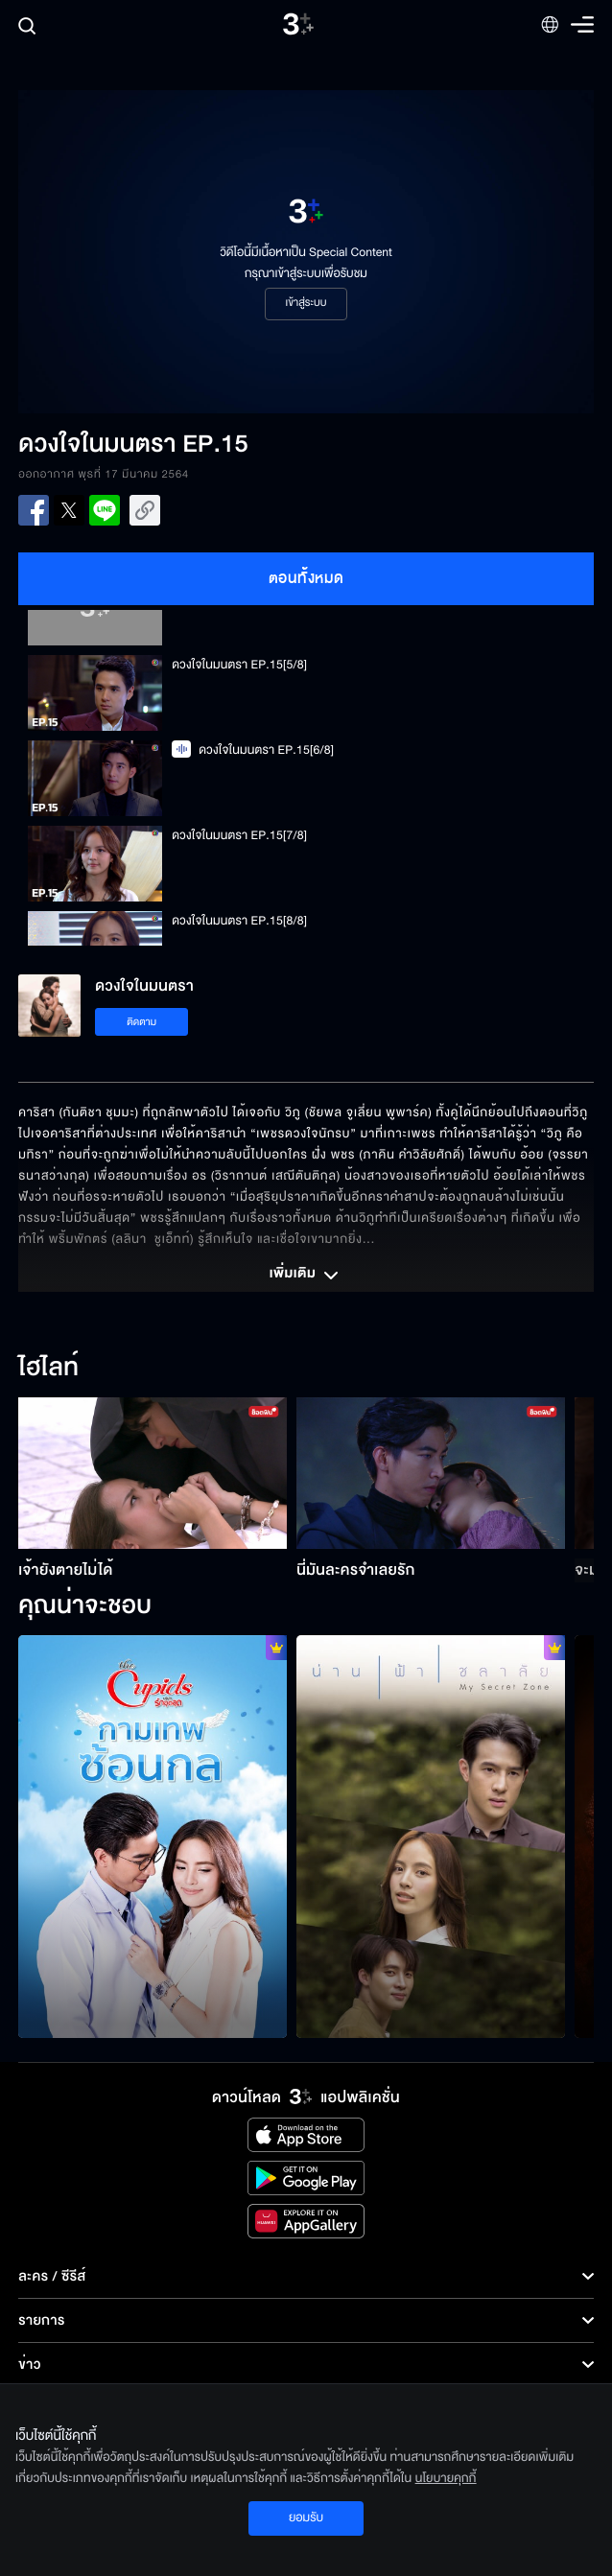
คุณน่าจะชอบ (85, 1606)
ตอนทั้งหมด (306, 578)
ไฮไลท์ (48, 1368)
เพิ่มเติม (306, 1275)
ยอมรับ (306, 2517)
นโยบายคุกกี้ (446, 2478)
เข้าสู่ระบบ (305, 303)
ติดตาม (141, 1022)
